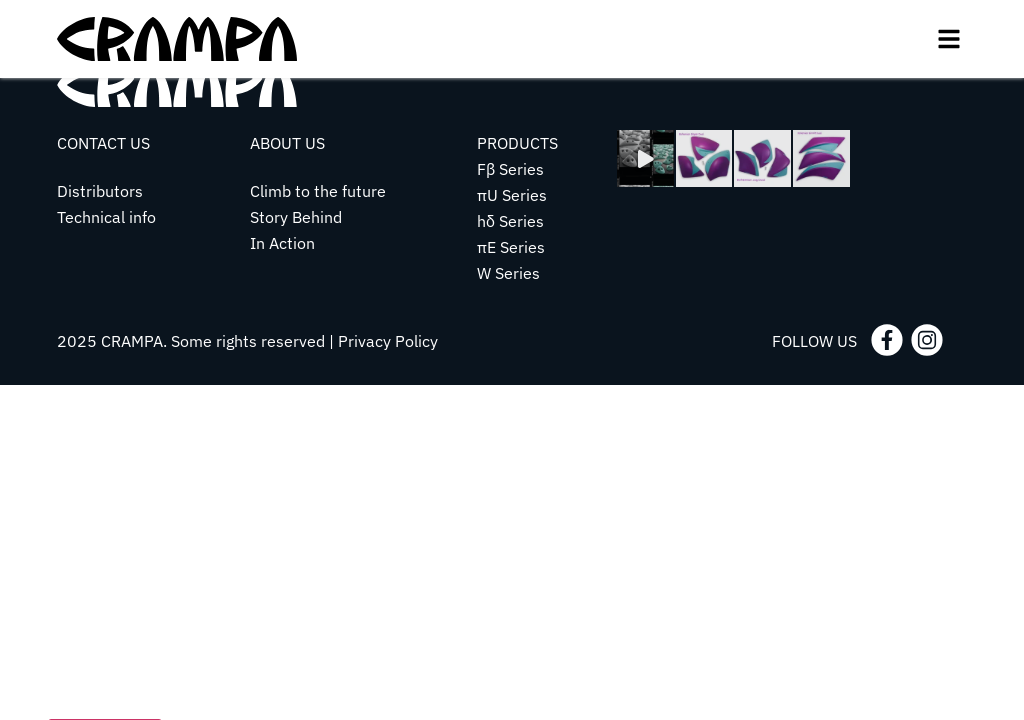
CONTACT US (103, 143)
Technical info (106, 217)
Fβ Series (510, 169)
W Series (508, 273)
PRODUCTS (517, 143)
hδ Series (510, 221)
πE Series (511, 247)
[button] (949, 39)
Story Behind (296, 217)
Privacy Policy (388, 341)
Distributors (100, 191)
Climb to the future (318, 191)
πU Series (512, 195)
